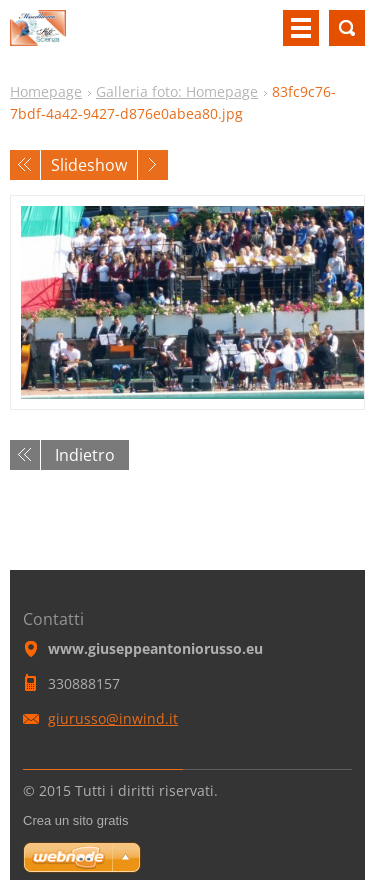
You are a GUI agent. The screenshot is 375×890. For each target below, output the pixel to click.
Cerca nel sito (347, 28)
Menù (301, 28)
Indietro (85, 455)
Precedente (25, 165)
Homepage (46, 91)
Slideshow (89, 165)
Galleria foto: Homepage (177, 91)
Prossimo (153, 165)
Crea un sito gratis (76, 820)
